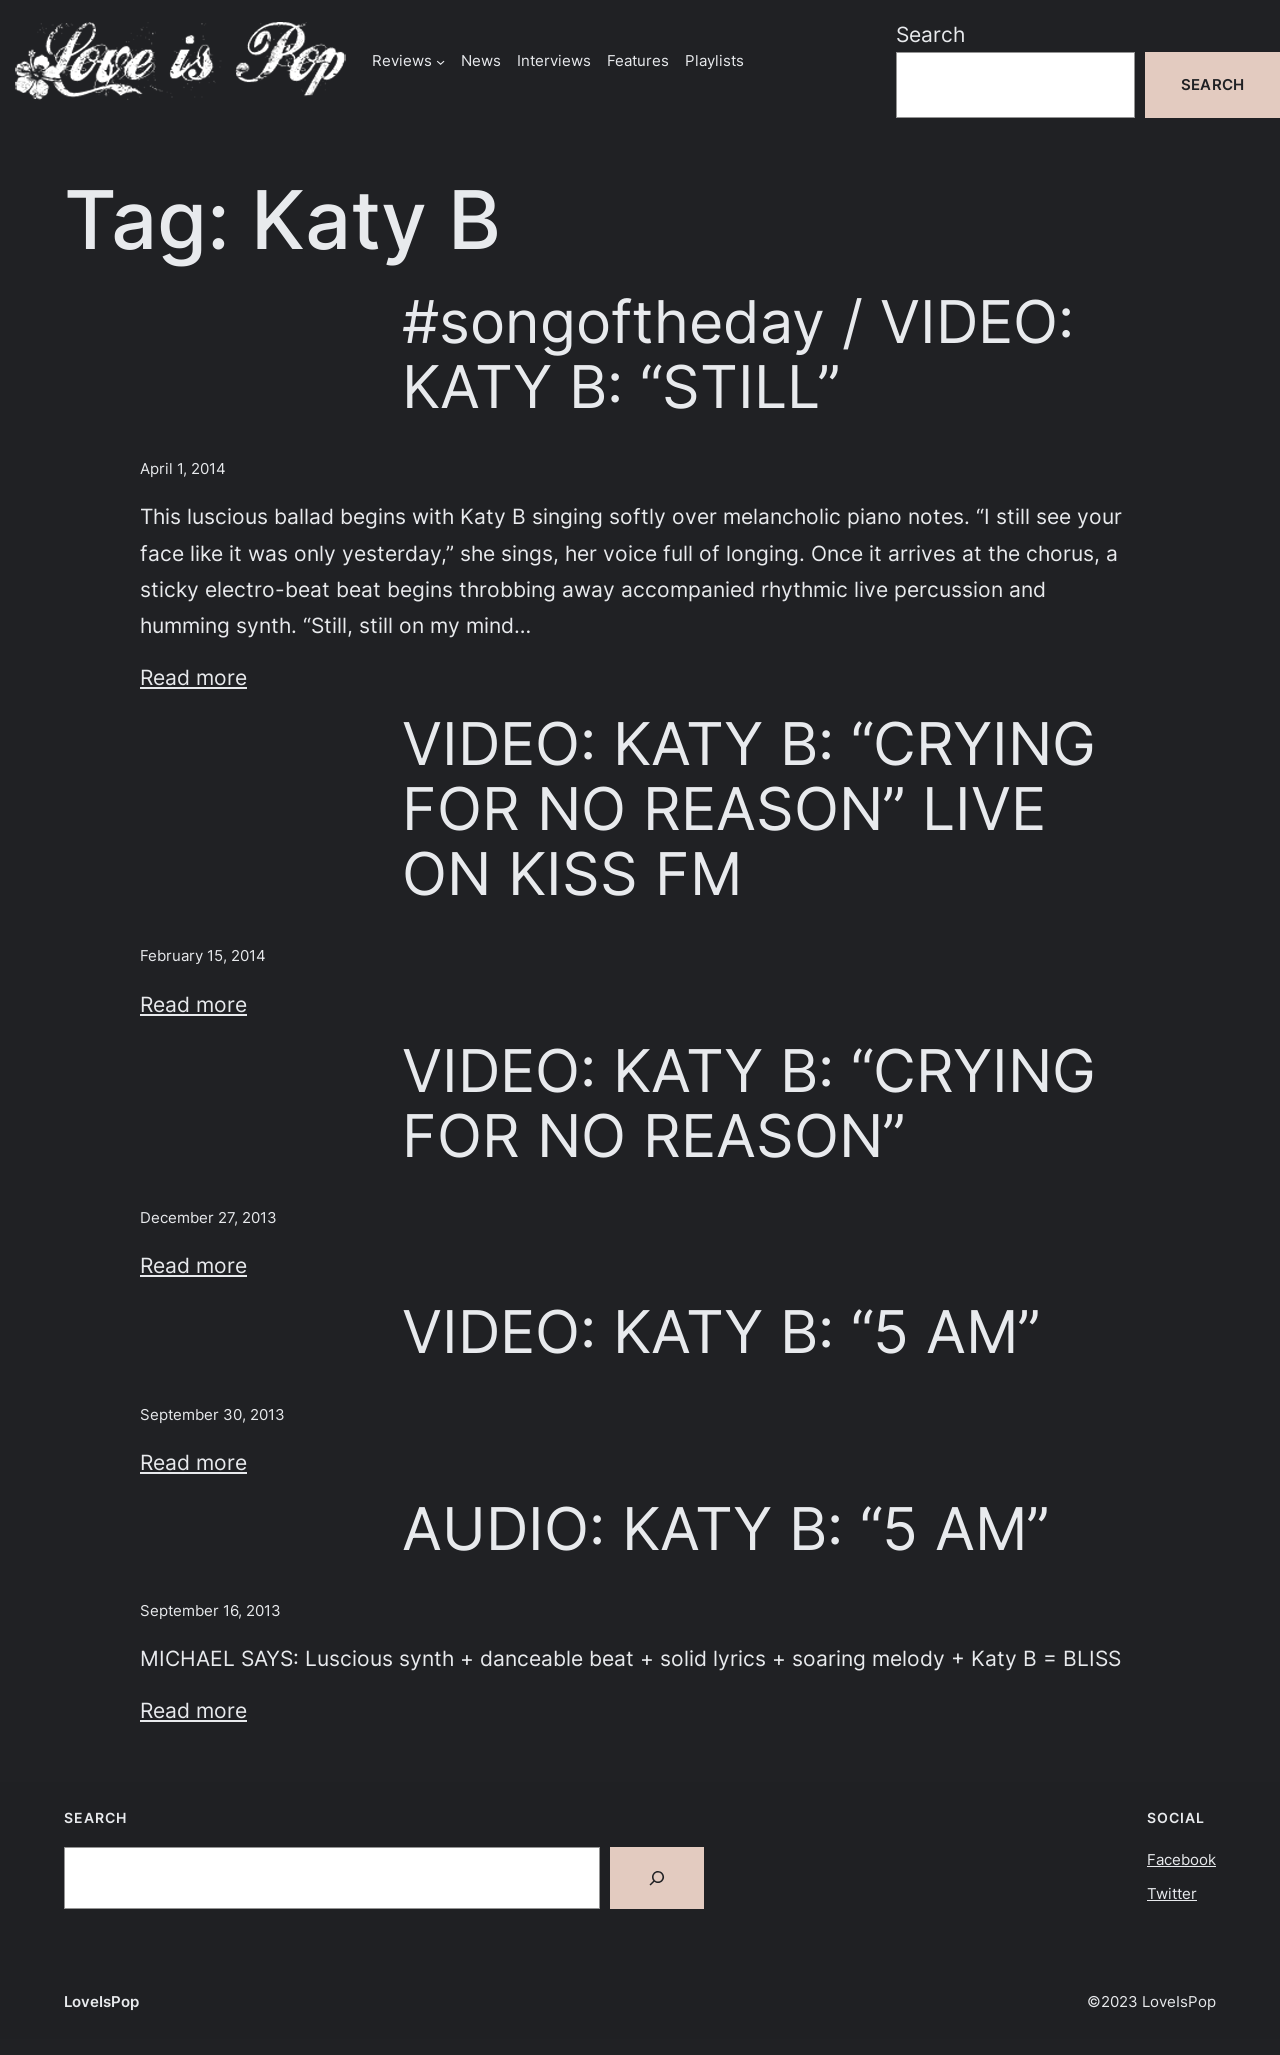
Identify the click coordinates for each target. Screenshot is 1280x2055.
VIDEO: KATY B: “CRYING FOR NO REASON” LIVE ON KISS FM (749, 809)
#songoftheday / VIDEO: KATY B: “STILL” (738, 354)
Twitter (1172, 1893)
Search (930, 34)
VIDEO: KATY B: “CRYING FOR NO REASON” (749, 1103)
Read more (193, 677)
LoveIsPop (101, 2001)
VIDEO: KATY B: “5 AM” (721, 1331)
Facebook (1181, 1859)
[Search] (657, 1878)
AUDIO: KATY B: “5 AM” (725, 1528)
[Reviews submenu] (440, 60)
